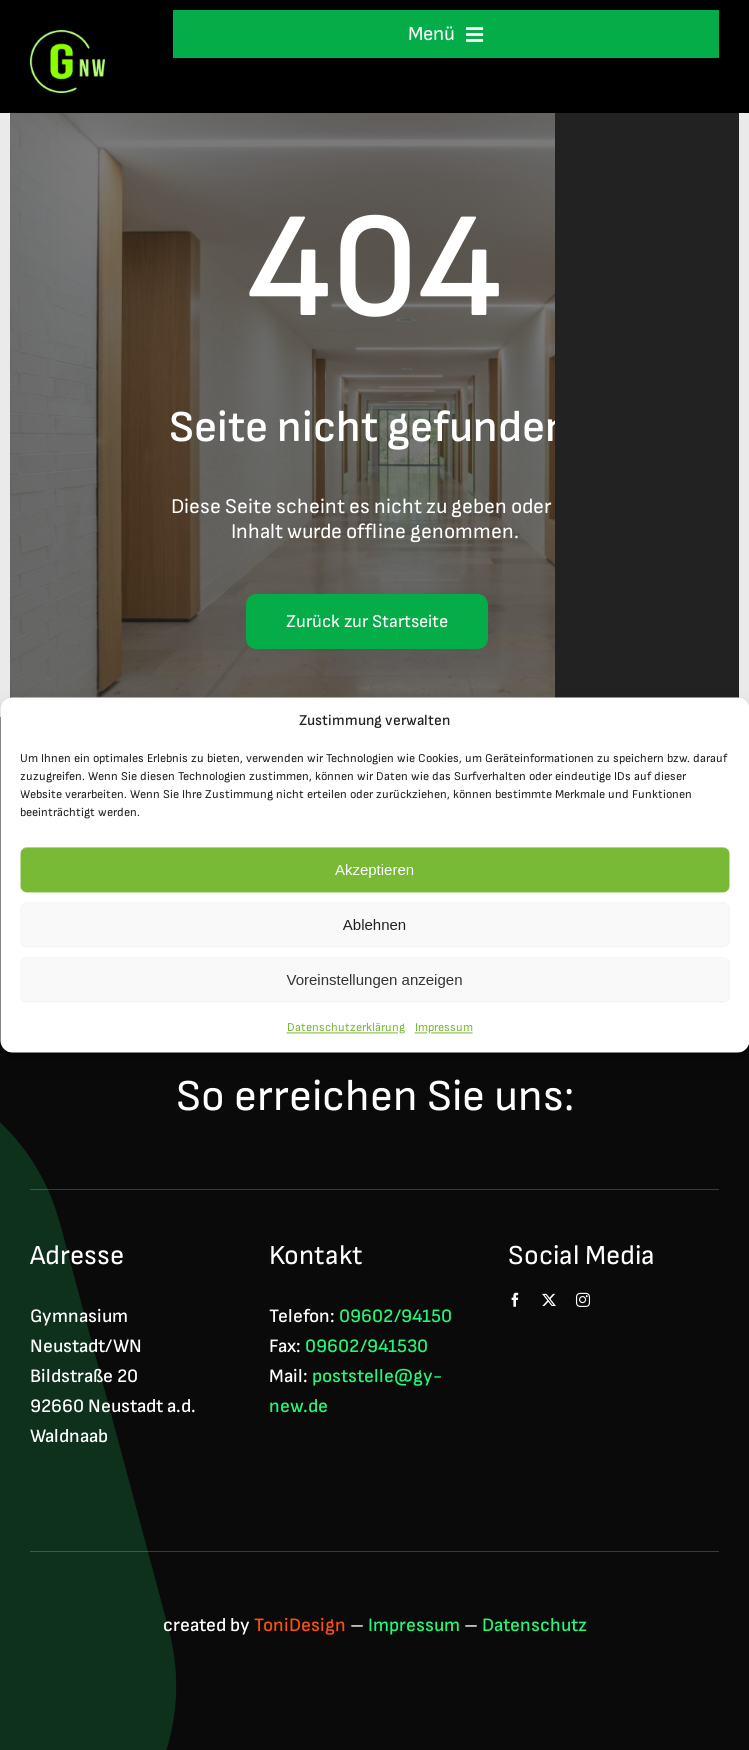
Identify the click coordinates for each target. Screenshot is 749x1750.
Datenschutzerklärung (346, 1027)
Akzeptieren (374, 869)
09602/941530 (366, 1346)
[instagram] (583, 1300)
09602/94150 (395, 1316)
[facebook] (515, 1300)
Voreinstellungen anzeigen (375, 979)
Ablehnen (374, 924)
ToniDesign (300, 1625)
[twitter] (549, 1300)
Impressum (444, 1027)
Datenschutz (534, 1625)
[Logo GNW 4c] (67, 40)
